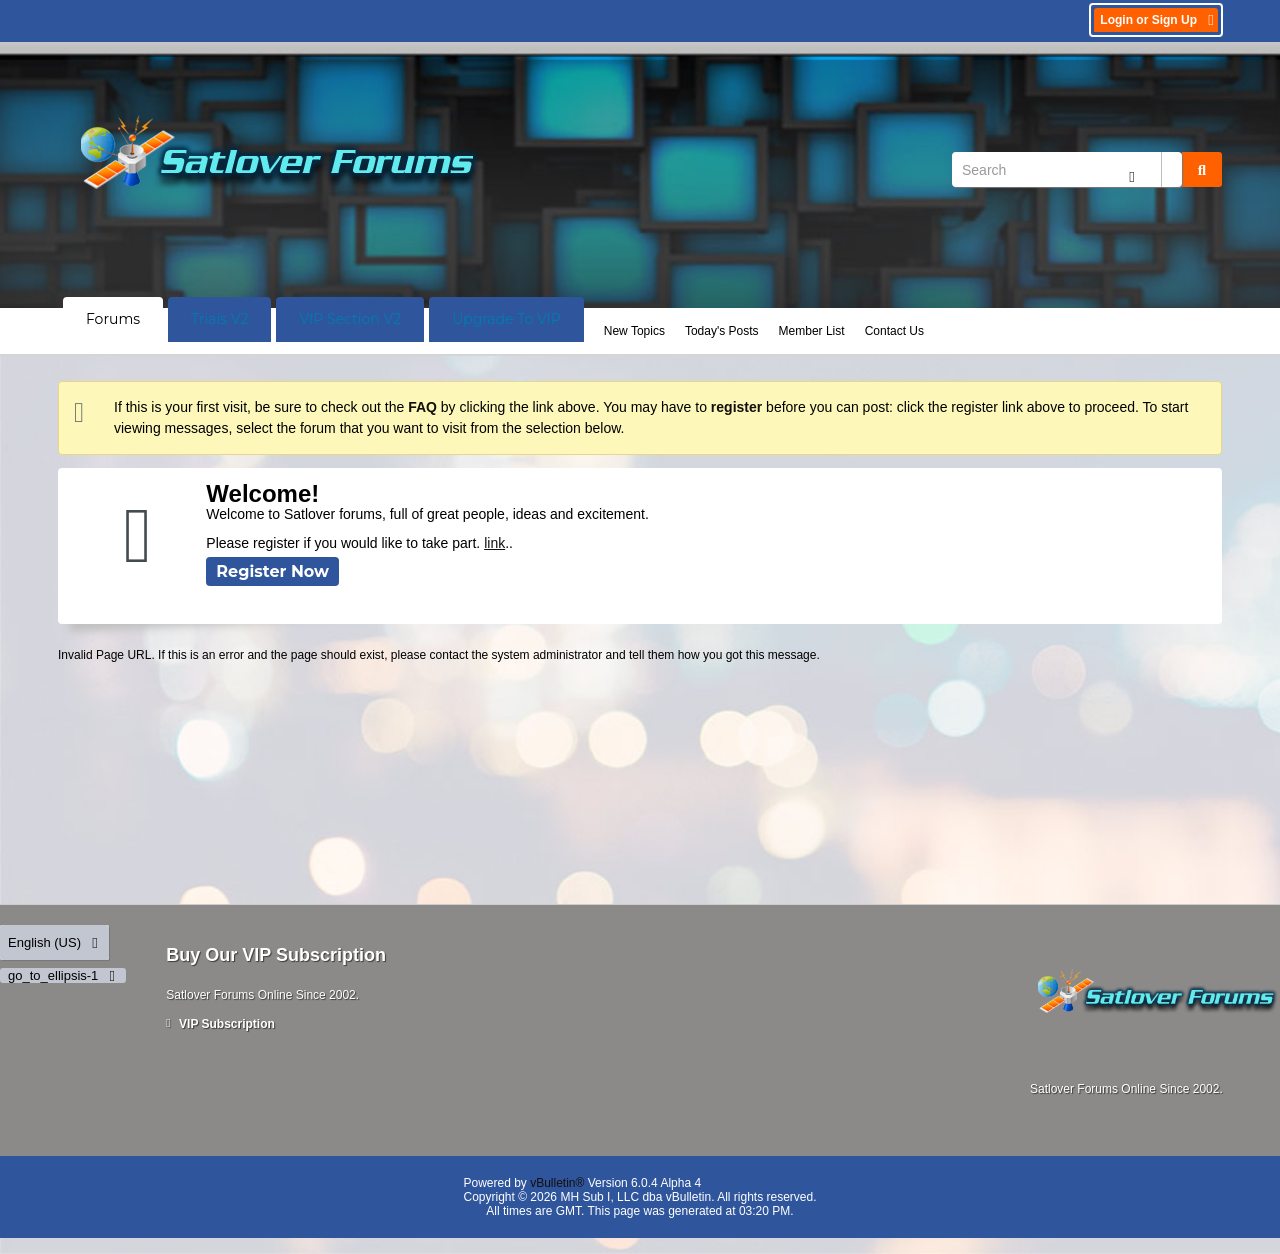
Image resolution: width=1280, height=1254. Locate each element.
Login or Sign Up (1158, 20)
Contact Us (894, 331)
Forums (113, 319)
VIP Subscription (220, 1024)
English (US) (54, 942)
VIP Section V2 (350, 319)
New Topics (634, 331)
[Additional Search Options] (1132, 176)
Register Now (272, 571)
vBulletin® (557, 1183)
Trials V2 (219, 319)
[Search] (1067, 169)
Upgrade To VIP (506, 319)
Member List (812, 331)
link (494, 543)
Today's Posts (722, 331)
